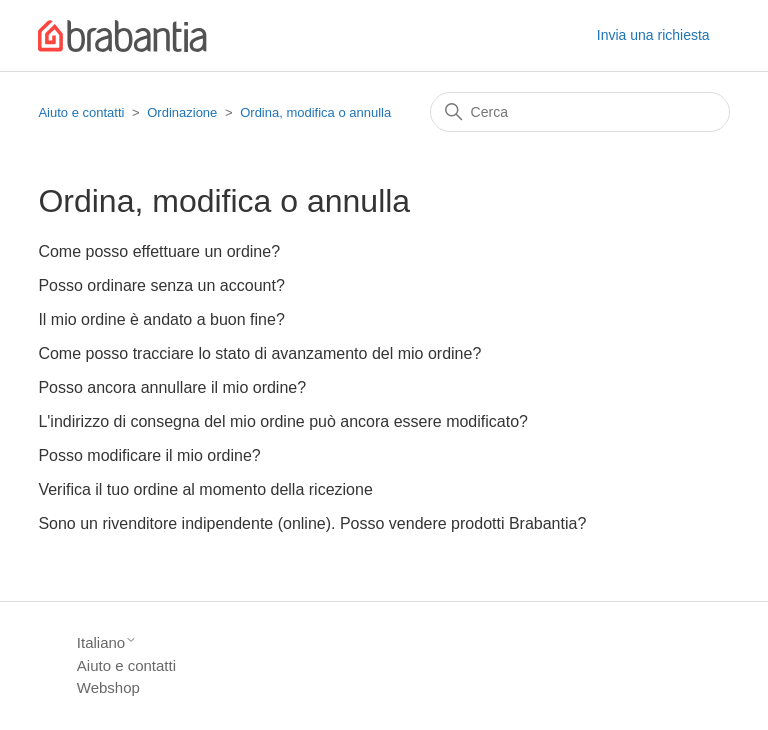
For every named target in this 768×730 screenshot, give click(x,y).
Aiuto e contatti (81, 112)
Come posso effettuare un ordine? (159, 251)
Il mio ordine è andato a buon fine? (161, 319)
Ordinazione (182, 112)
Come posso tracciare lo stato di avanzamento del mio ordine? (259, 353)
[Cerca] (580, 112)
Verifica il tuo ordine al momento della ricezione (205, 489)
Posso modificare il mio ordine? (149, 455)
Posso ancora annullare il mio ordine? (172, 387)
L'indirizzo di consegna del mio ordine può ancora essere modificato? (283, 421)
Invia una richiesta (653, 35)
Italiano (107, 642)
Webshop (108, 687)
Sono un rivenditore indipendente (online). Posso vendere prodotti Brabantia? (312, 523)
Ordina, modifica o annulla (315, 112)
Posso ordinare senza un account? (161, 285)
